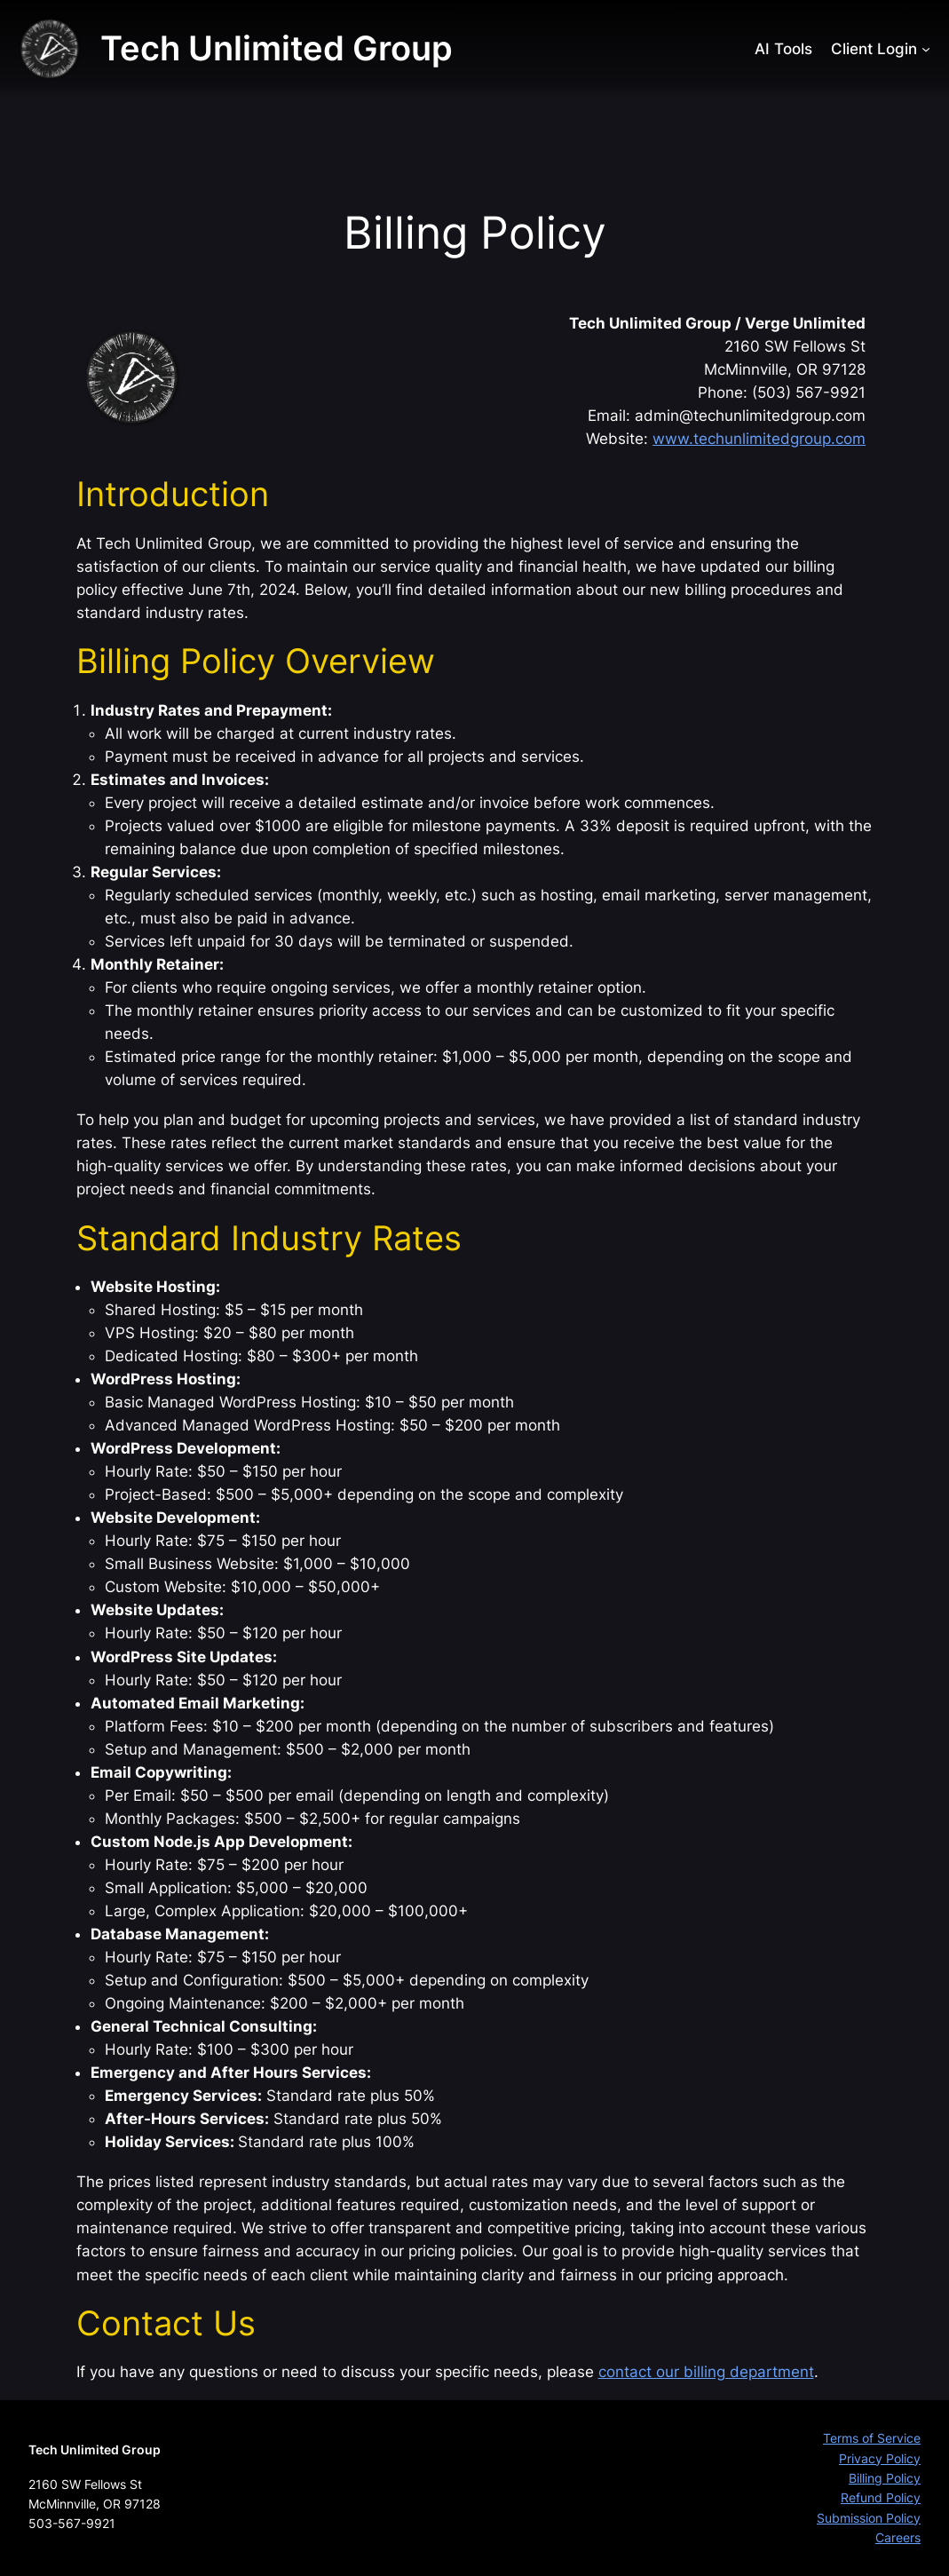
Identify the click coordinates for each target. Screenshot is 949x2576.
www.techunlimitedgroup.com (759, 439)
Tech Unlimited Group (276, 48)
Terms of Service (872, 2437)
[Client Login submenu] (925, 48)
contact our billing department (706, 2372)
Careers (898, 2537)
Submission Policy (869, 2517)
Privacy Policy (880, 2458)
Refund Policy (881, 2497)
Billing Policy (885, 2477)
